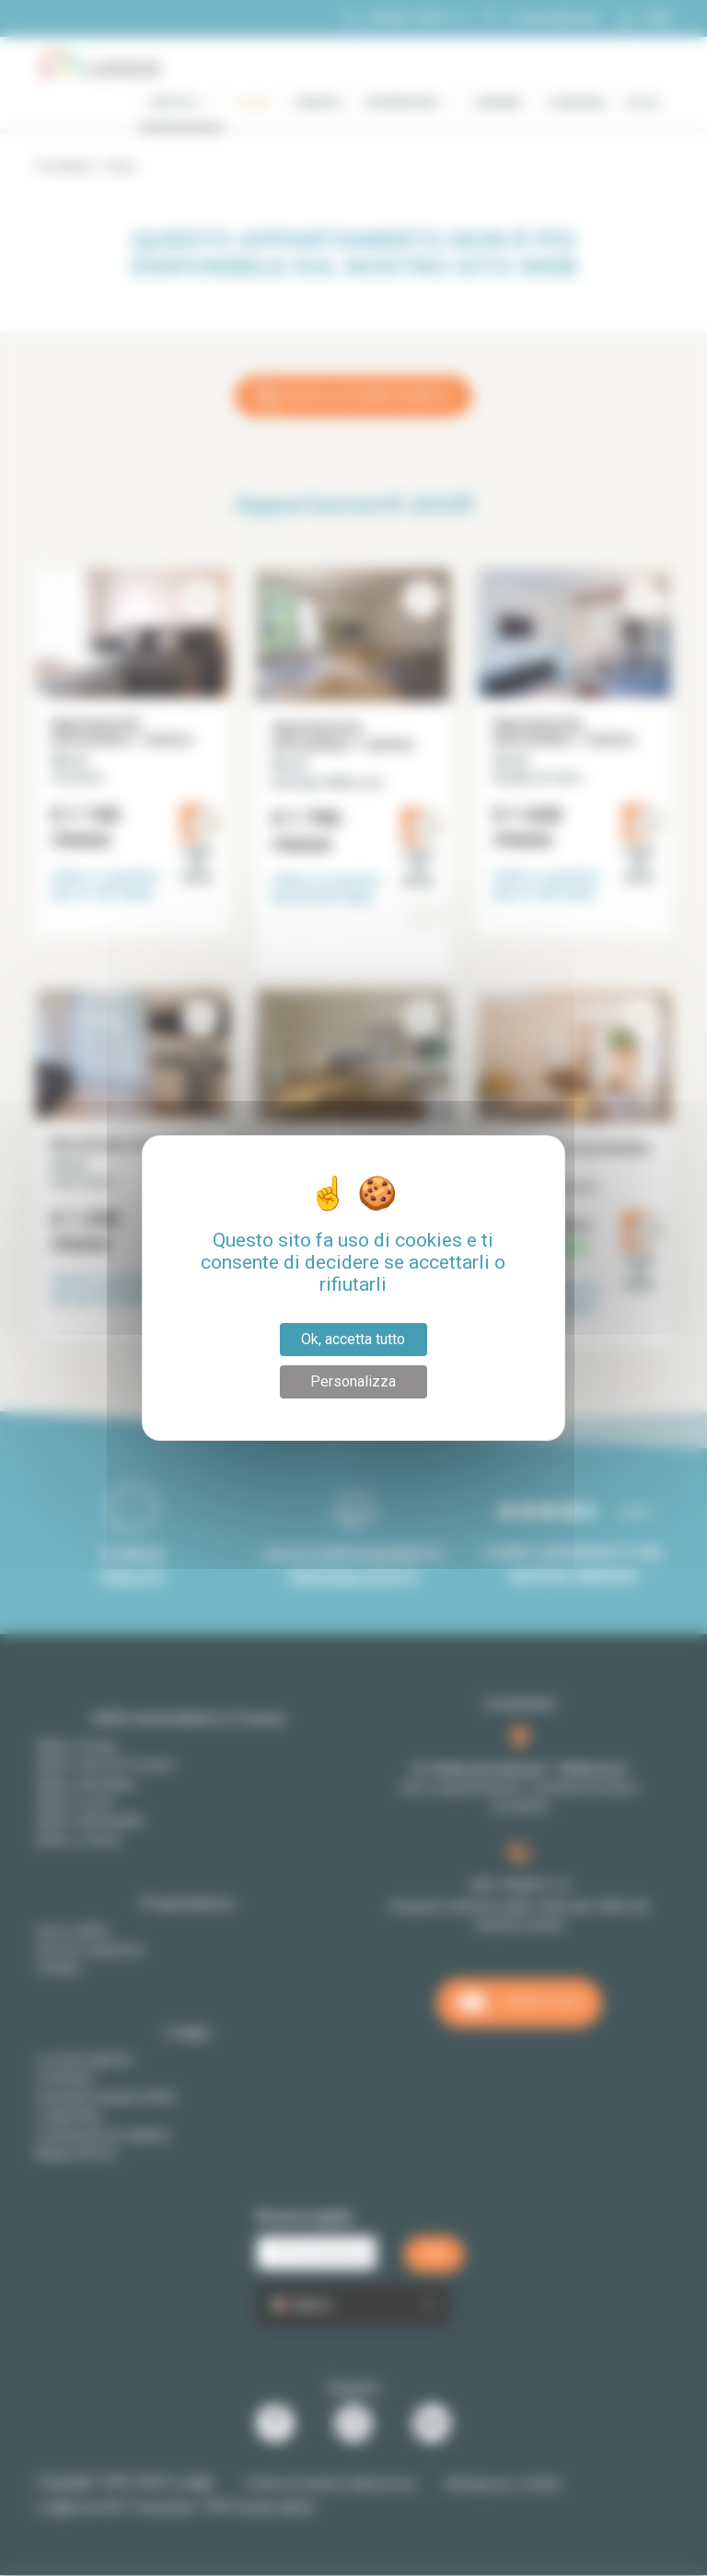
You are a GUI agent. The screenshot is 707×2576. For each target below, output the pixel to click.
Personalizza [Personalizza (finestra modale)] (353, 1381)
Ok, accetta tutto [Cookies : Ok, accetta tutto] (353, 1339)
